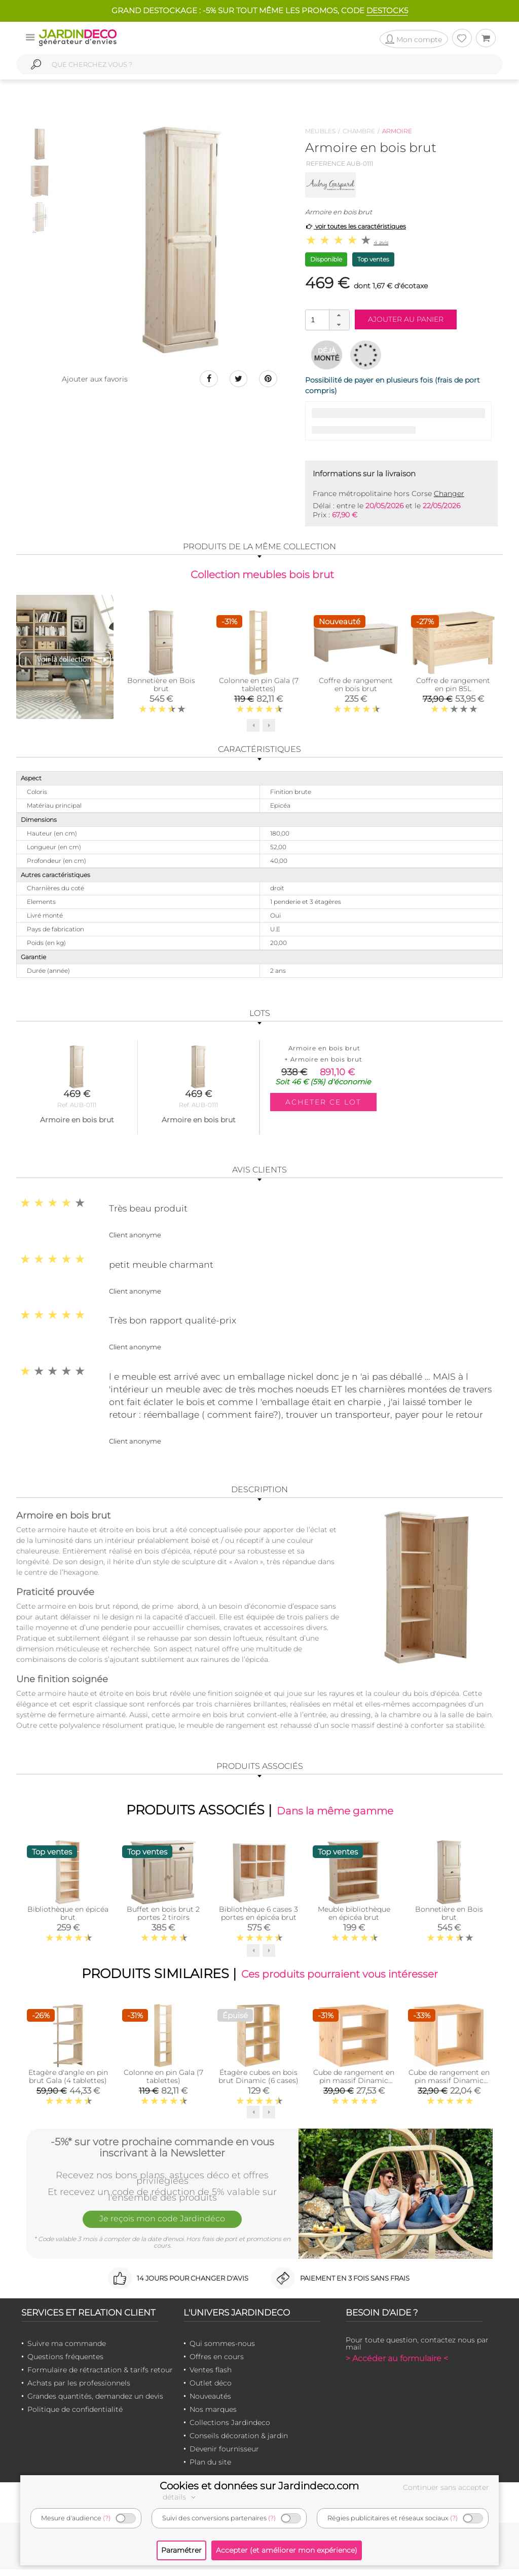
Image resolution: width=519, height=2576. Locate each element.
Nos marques (213, 2415)
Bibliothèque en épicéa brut (67, 1917)
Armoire (397, 131)
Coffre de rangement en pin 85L (453, 686)
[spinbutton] (326, 319)
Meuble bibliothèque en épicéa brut (354, 1917)
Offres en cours (217, 2362)
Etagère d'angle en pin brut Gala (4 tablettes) (68, 2083)
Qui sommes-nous (222, 2349)
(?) (106, 2518)
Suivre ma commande (66, 2349)
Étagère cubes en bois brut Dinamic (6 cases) (258, 2083)
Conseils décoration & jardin (239, 2441)
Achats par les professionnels (78, 2389)
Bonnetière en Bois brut (161, 686)
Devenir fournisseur (224, 2454)
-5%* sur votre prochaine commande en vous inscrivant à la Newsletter (162, 2152)
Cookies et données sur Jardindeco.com (259, 2486)
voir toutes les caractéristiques (355, 226)
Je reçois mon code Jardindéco (162, 2227)
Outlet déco (211, 2389)
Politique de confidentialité (75, 2415)
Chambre (359, 131)
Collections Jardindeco (230, 2428)
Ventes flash (211, 2375)
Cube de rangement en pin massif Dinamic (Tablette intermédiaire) (353, 2091)
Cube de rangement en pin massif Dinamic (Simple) (449, 2087)
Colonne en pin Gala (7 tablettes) (259, 686)
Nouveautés (210, 2402)
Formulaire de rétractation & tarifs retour (100, 2375)
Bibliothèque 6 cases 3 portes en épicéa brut (258, 1917)
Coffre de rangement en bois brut (356, 686)
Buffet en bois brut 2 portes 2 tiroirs (163, 1917)
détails (180, 2497)
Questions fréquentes (65, 2362)
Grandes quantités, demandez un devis (95, 2402)
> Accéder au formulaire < (397, 2364)
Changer (449, 493)
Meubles (320, 131)
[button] (339, 315)
